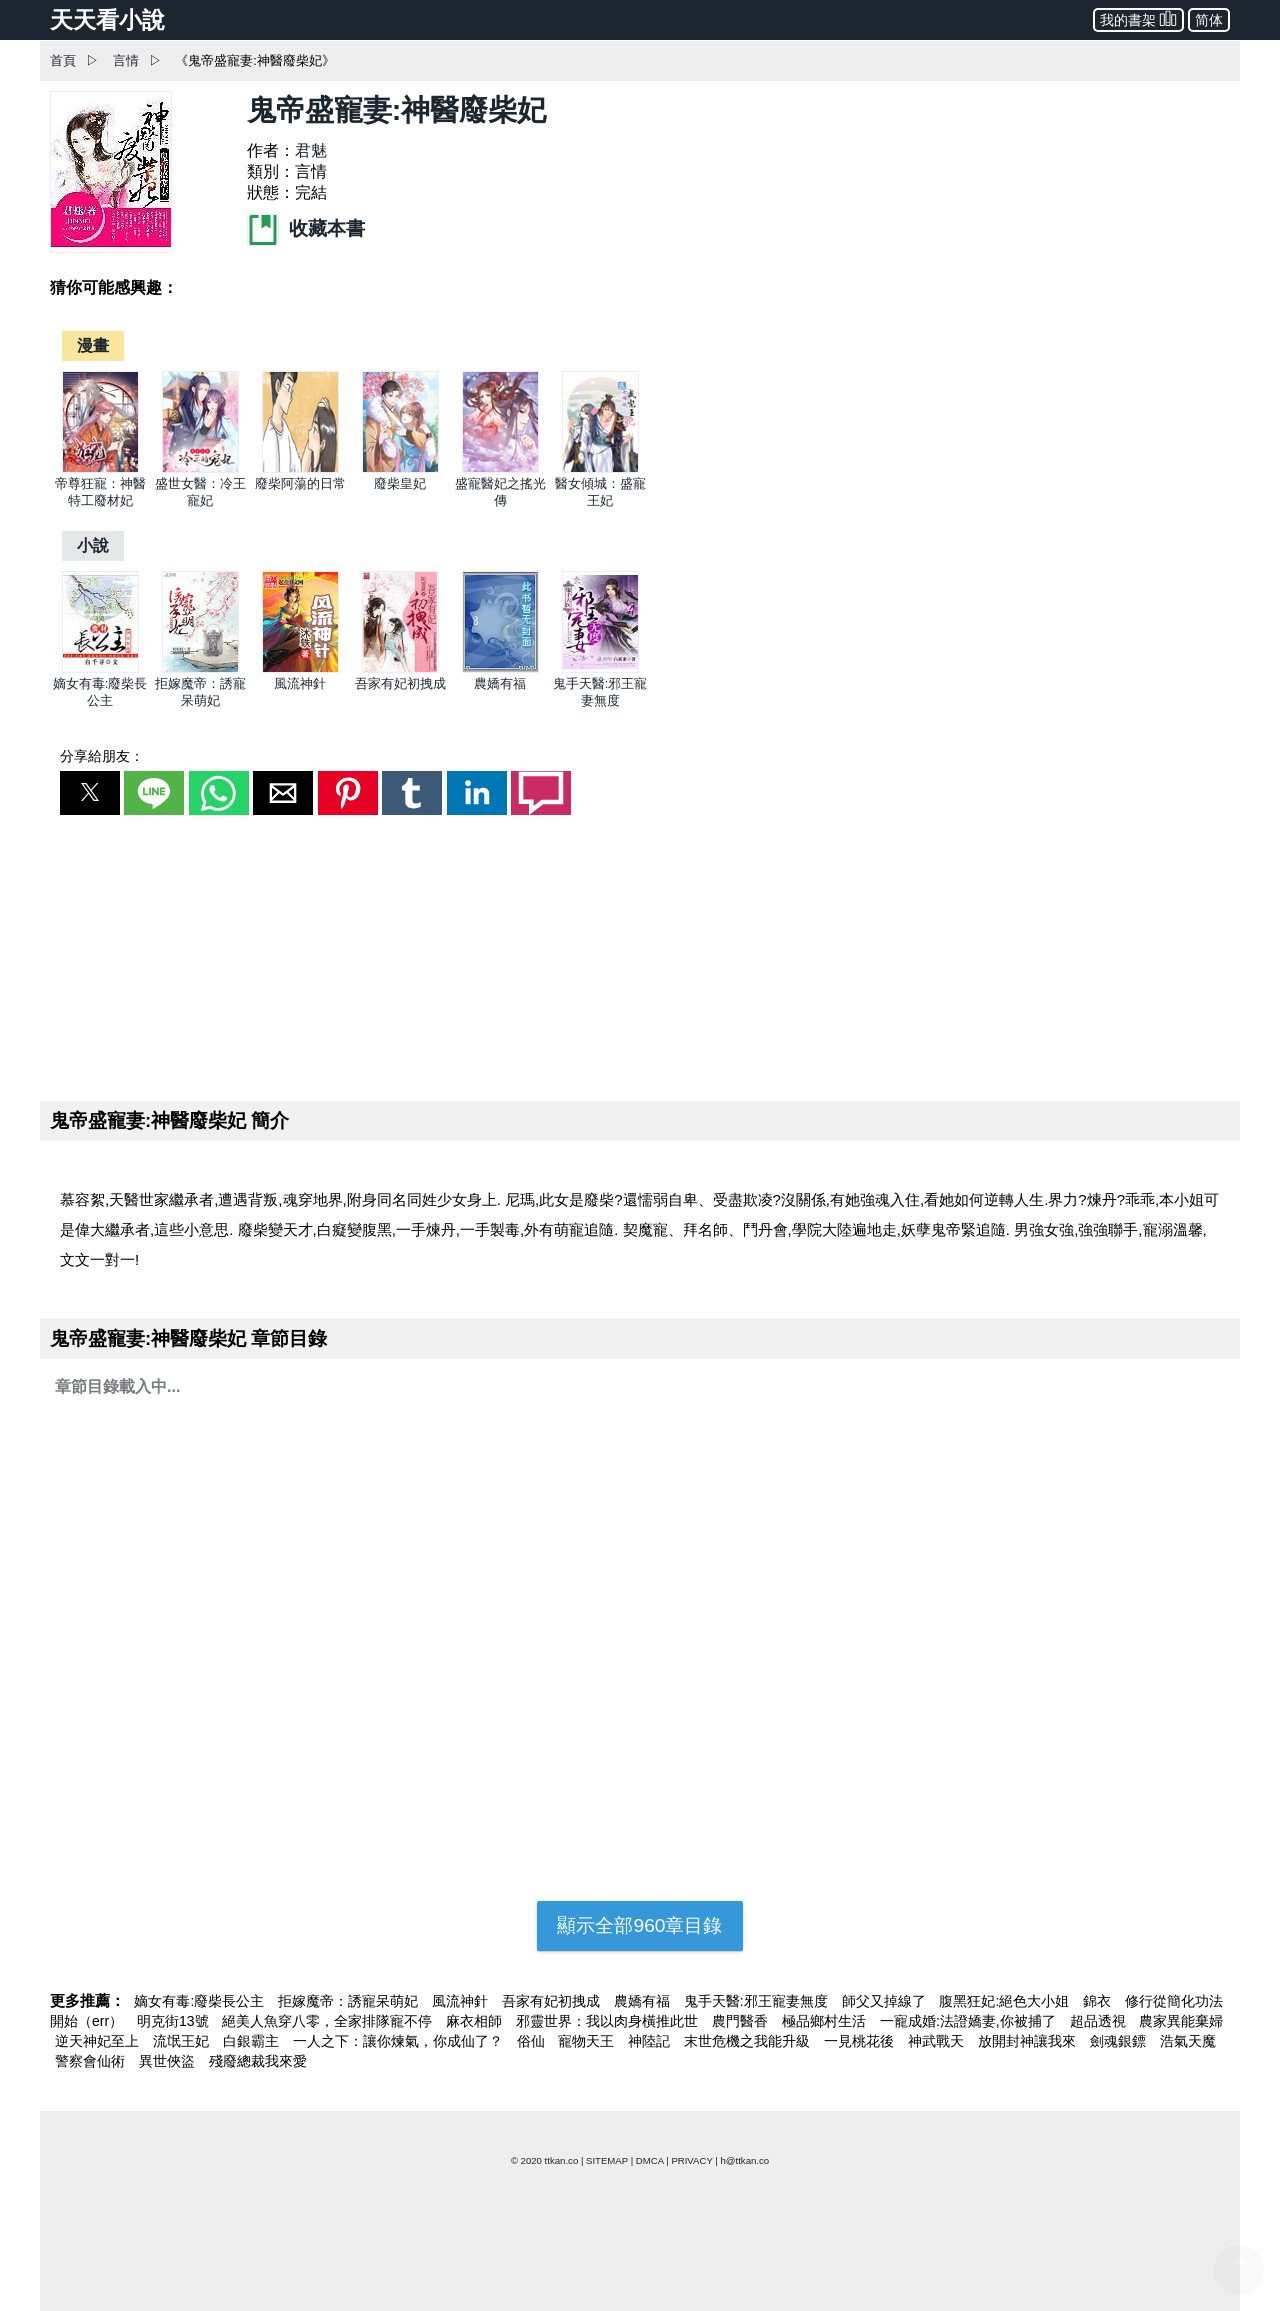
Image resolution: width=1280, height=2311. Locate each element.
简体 (1209, 20)
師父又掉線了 (886, 2001)
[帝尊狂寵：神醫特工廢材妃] (100, 468)
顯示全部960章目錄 (639, 1925)
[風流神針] (300, 668)
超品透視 (1100, 2021)
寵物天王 (588, 2041)
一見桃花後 (861, 2041)
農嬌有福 (500, 683)
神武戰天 (938, 2041)
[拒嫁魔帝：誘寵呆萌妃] (200, 668)
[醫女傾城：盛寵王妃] (600, 468)
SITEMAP (607, 2160)
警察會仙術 (92, 2061)
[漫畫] (93, 345)
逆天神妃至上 (99, 2041)
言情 (126, 60)
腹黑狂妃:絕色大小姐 (1006, 2001)
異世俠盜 (169, 2061)
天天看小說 (107, 20)
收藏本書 (306, 228)
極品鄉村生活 (826, 2021)
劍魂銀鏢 (1120, 2041)
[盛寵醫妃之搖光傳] (500, 468)
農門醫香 (742, 2021)
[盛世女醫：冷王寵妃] (200, 468)
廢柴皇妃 (400, 483)
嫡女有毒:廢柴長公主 (201, 2001)
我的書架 (1138, 18)
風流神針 (300, 683)
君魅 (311, 150)
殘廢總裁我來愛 (258, 2061)
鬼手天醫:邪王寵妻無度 (758, 2001)
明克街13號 (174, 2021)
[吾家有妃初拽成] (400, 668)
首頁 (63, 60)
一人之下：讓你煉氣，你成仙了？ (400, 2041)
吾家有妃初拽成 (400, 683)
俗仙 (533, 2041)
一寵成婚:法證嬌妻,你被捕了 (970, 2021)
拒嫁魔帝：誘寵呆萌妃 (350, 2001)
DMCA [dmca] (650, 2160)
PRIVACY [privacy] (691, 2160)
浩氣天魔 (1188, 2041)
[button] (90, 793)
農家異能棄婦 (1181, 2021)
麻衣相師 (476, 2021)
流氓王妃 (183, 2041)
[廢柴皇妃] (400, 468)
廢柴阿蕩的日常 (300, 483)
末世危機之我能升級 (749, 2041)
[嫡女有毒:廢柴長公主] (100, 668)
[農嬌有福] (500, 668)
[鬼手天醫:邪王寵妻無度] (600, 668)
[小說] (93, 545)
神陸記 (651, 2041)
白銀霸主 (253, 2041)
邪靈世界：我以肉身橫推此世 (609, 2021)
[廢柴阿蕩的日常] (300, 468)
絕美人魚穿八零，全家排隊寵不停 (329, 2021)
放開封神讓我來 (1029, 2041)
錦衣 (1099, 2001)
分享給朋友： (102, 756)
